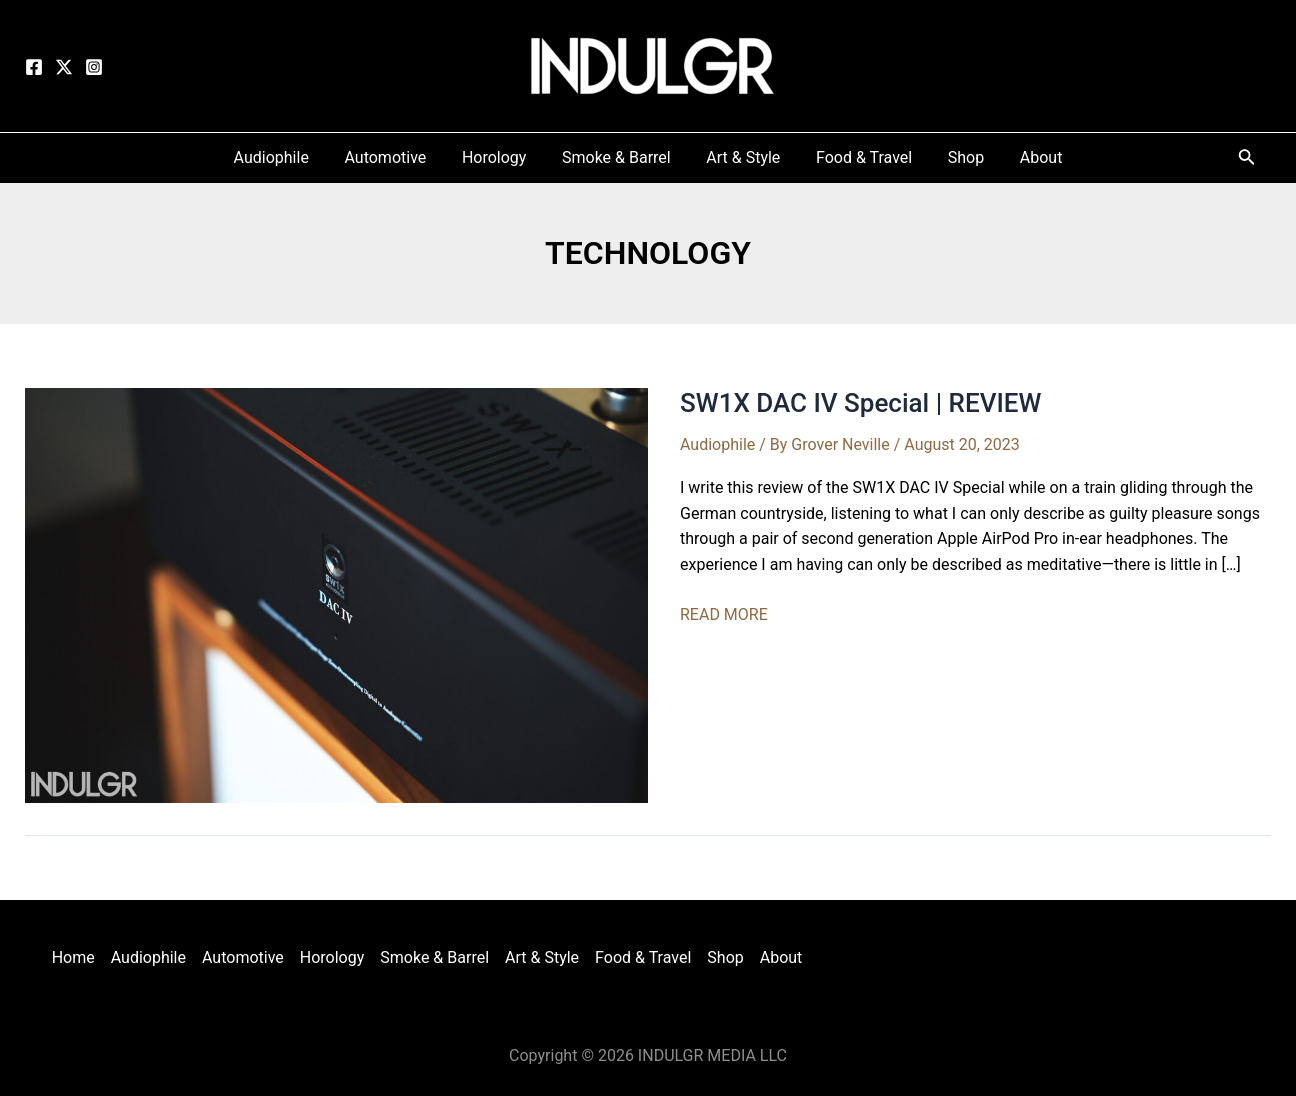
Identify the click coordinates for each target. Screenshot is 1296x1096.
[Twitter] (64, 67)
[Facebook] (34, 67)
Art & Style (542, 957)
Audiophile (717, 444)
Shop (725, 957)
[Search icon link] (1247, 160)
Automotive (243, 957)
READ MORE (724, 615)
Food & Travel (643, 957)
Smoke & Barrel (434, 957)
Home (73, 957)
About (781, 957)
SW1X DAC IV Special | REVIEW (860, 403)
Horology (332, 957)
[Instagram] (94, 67)
